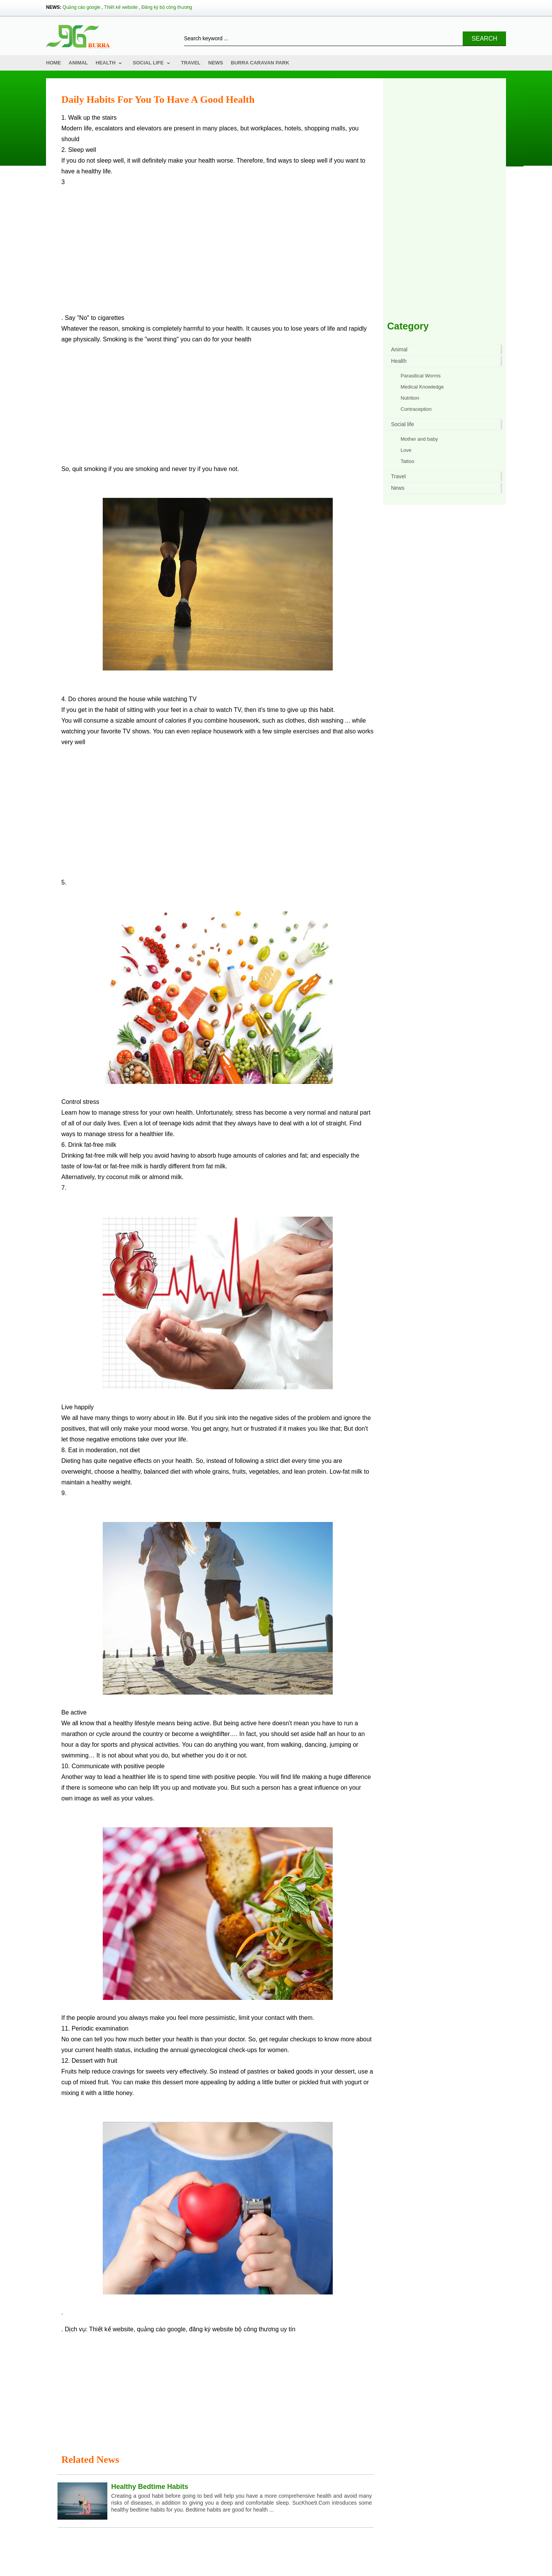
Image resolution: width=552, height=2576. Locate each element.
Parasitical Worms (421, 376)
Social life (148, 63)
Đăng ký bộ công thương (166, 7)
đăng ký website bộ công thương (234, 2329)
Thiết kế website (121, 7)
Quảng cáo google (81, 7)
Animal (78, 63)
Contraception (416, 409)
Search (484, 38)
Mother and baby (419, 439)
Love (406, 450)
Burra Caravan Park (260, 63)
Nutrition (410, 398)
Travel (190, 63)
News (215, 63)
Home (53, 63)
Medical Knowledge (422, 387)
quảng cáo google (161, 2329)
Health (106, 63)
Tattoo (407, 461)
